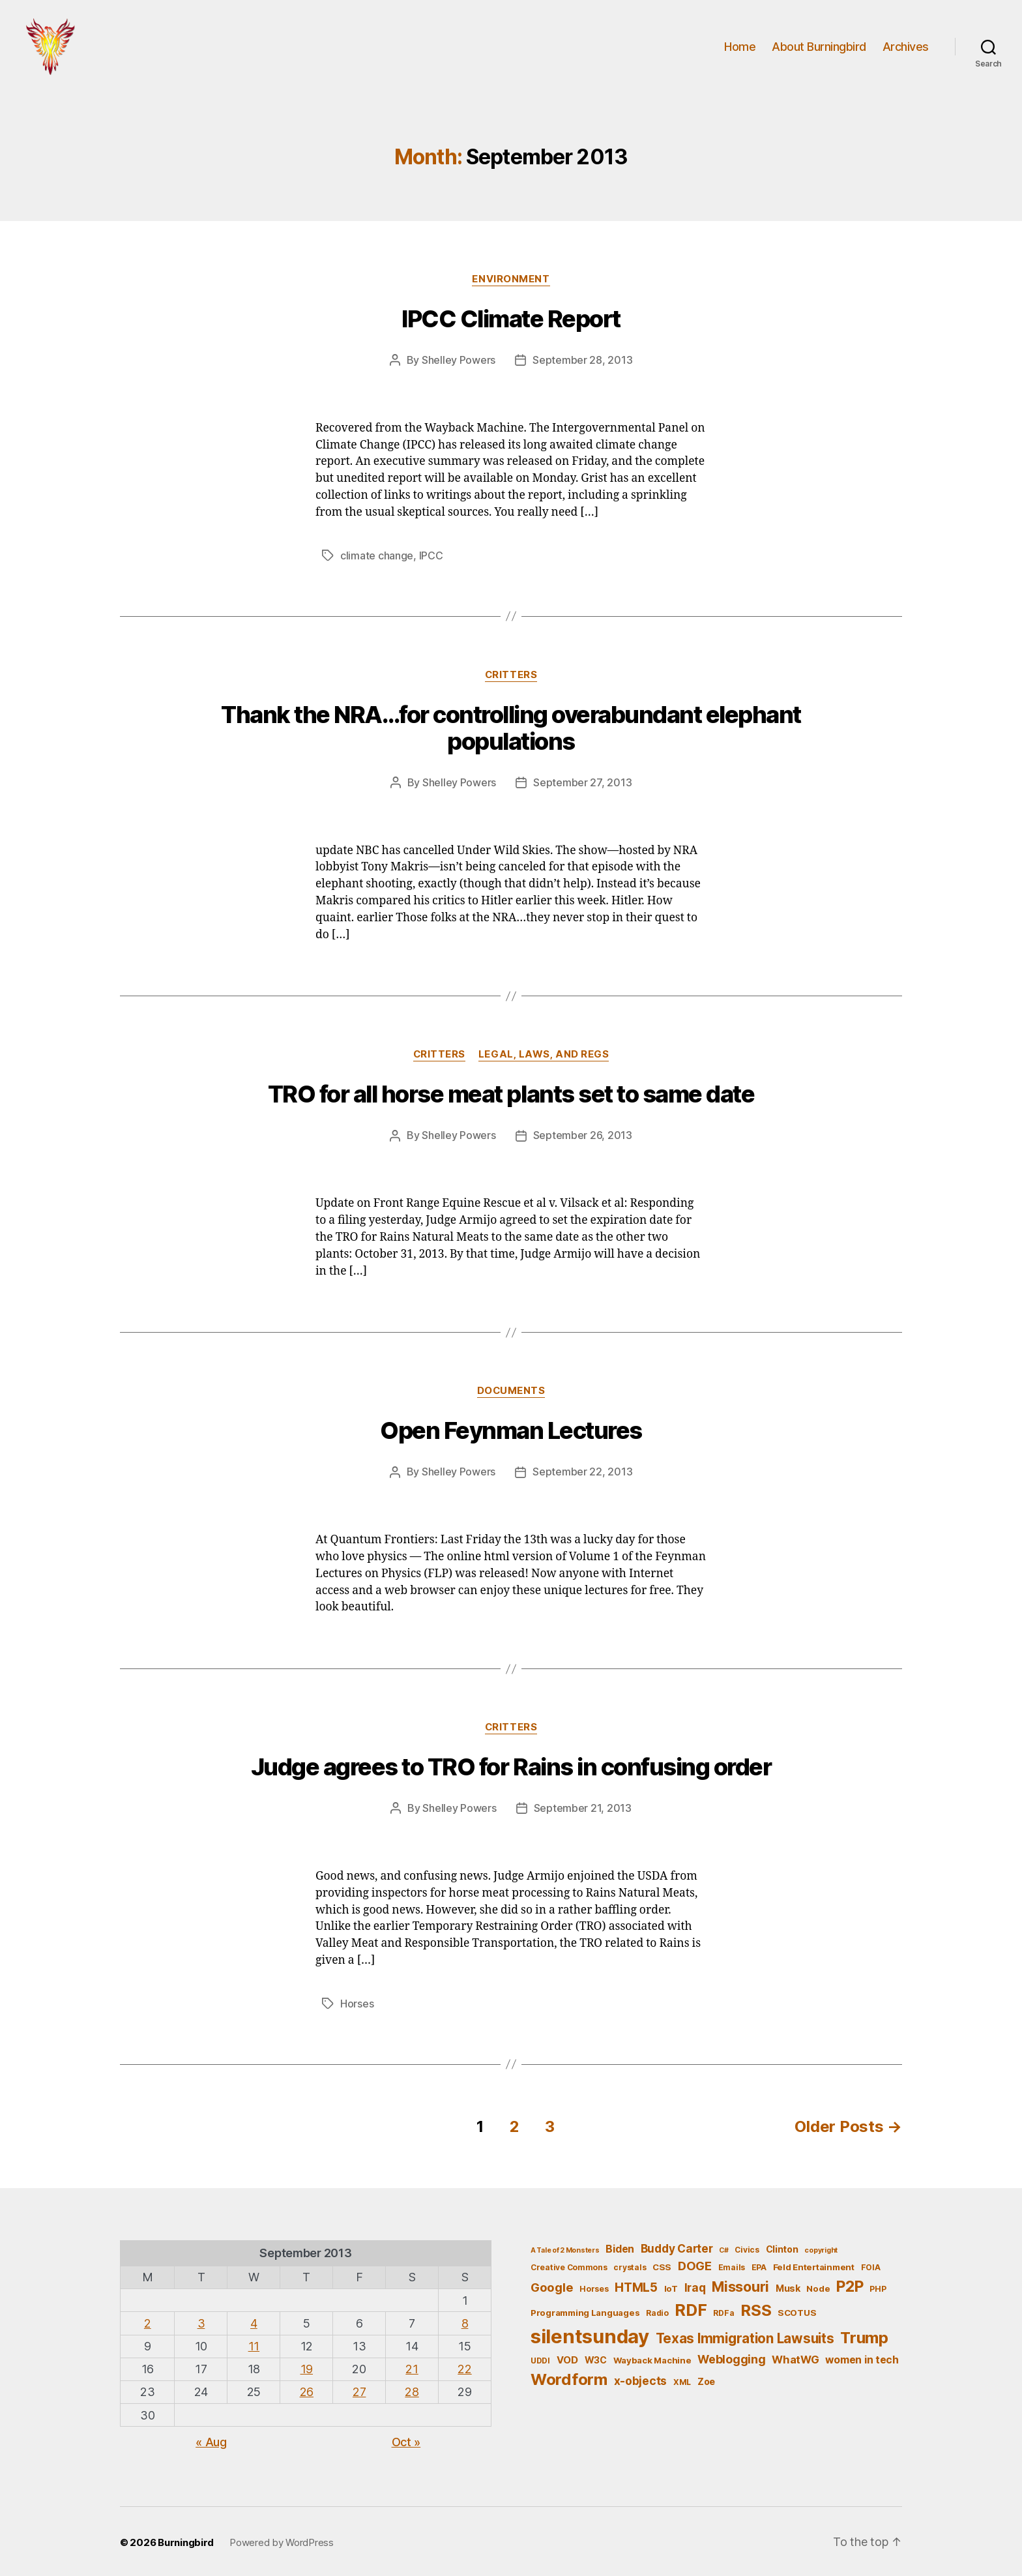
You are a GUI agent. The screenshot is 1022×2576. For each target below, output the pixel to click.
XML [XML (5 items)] (682, 2380)
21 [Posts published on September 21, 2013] (411, 2367)
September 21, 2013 (583, 1806)
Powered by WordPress (281, 2540)
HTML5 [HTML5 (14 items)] (636, 2284)
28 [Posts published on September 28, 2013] (411, 2390)
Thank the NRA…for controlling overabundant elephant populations (511, 728)
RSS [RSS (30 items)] (755, 2307)
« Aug (211, 2439)
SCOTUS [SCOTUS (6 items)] (797, 2310)
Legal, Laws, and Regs (543, 1055)
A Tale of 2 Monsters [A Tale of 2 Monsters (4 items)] (565, 2247)
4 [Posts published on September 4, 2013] (253, 2321)
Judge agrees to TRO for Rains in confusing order (511, 1765)
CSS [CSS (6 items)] (661, 2265)
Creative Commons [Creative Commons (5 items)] (569, 2265)
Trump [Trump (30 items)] (864, 2335)
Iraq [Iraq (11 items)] (695, 2285)
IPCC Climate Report (511, 320)
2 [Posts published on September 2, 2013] (147, 2321)
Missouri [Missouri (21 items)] (740, 2283)
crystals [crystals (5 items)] (629, 2265)
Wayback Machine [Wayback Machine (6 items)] (652, 2357)
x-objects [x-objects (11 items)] (640, 2379)
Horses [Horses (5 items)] (593, 2286)
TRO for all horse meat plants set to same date (511, 1094)
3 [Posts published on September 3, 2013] (201, 2321)
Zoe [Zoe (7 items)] (706, 2379)
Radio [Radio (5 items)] (657, 2310)
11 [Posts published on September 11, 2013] (253, 2343)
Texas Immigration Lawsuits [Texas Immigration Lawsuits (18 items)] (745, 2336)
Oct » (406, 2439)
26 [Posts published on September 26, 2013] (307, 2390)
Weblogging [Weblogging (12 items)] (731, 2356)
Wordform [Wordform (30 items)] (569, 2377)
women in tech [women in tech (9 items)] (862, 2357)
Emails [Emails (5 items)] (731, 2265)
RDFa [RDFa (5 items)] (723, 2310)
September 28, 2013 (582, 361)
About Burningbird (819, 47)
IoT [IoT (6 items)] (671, 2286)
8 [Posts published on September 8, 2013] (465, 2321)
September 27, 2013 (582, 783)
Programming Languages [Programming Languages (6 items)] (585, 2310)
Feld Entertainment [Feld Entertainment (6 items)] (813, 2265)
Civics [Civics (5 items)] (747, 2247)
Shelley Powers (458, 361)
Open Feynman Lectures (511, 1430)
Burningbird (186, 2540)
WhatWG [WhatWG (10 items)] (795, 2356)
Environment (510, 281)
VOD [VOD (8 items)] (567, 2357)
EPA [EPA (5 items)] (759, 2265)
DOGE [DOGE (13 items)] (695, 2264)
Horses (356, 2001)
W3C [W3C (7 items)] (596, 2357)
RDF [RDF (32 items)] (691, 2307)
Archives (906, 47)
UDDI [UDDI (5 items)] (540, 2358)
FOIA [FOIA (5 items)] (871, 2265)
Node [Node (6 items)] (818, 2286)
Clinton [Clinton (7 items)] (782, 2246)
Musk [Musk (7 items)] (788, 2285)
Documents (511, 1391)
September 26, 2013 (582, 1135)
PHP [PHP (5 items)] (877, 2286)
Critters (510, 675)
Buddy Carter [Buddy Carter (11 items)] (677, 2246)
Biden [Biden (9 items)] (620, 2246)
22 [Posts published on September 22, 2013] (464, 2367)
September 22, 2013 (582, 1471)
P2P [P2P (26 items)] (849, 2284)
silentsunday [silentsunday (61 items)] (590, 2333)
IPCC (431, 556)
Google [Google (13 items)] (552, 2284)
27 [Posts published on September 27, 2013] (359, 2390)
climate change (376, 556)
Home (739, 47)
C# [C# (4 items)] (723, 2247)
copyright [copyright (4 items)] (821, 2247)
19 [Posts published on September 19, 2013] (306, 2367)
